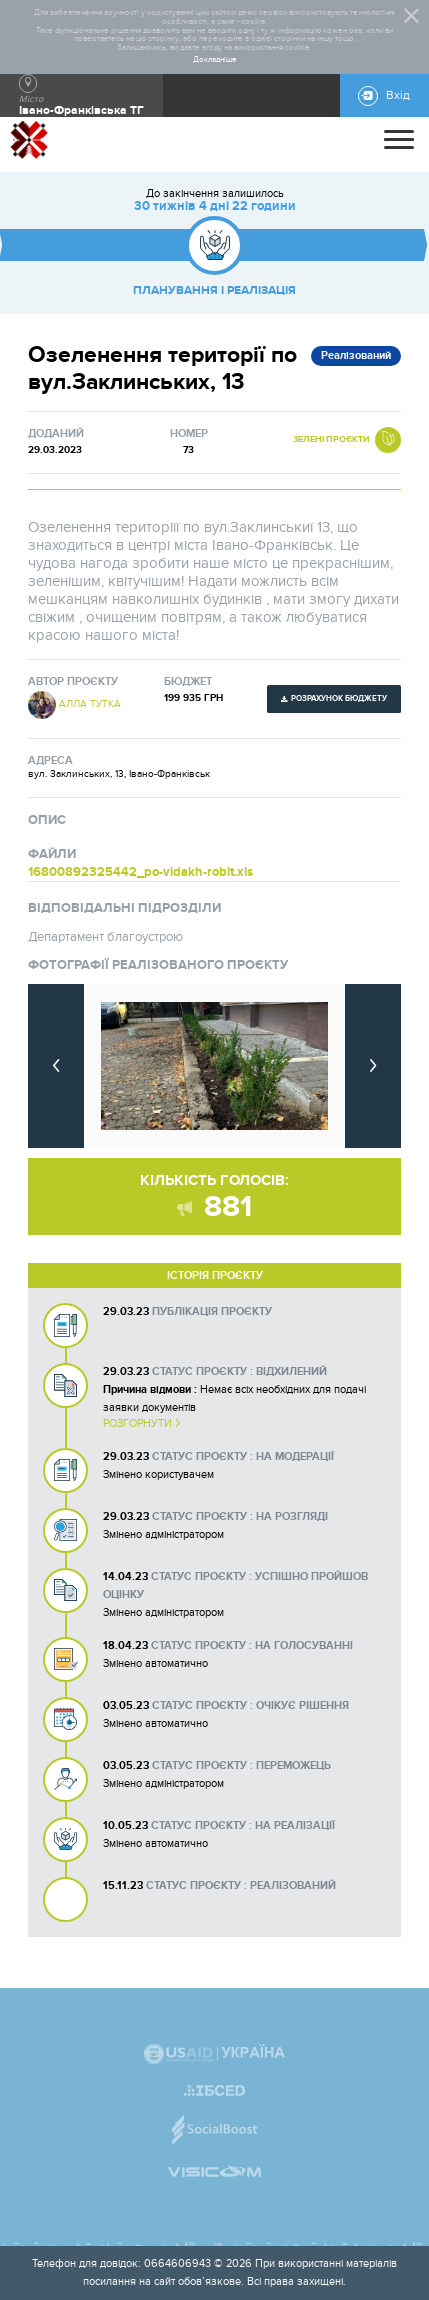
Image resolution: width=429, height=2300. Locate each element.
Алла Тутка (90, 704)
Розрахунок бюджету (339, 698)
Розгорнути (137, 1423)
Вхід (398, 95)
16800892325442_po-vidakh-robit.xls (140, 872)
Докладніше (215, 60)
